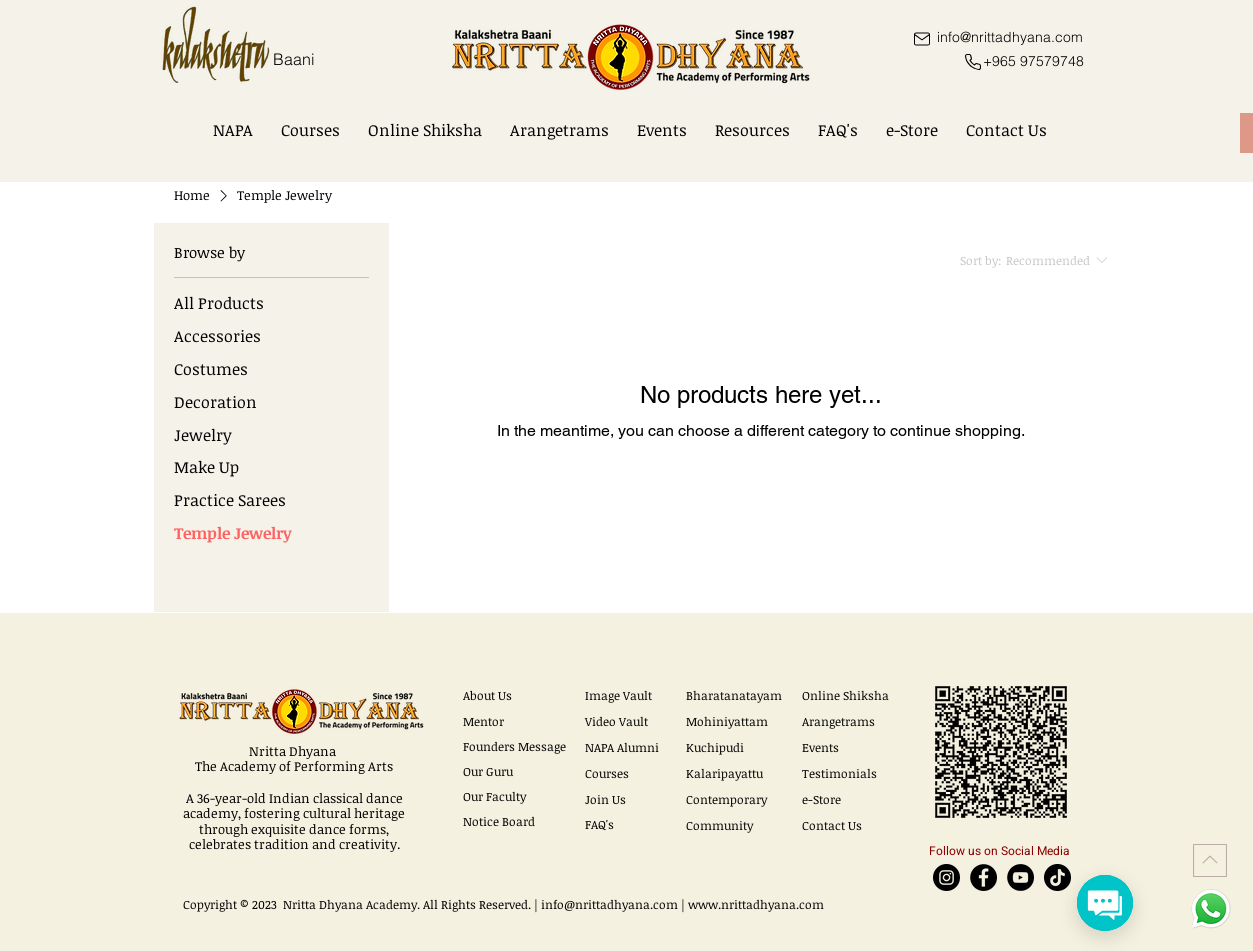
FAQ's (599, 824)
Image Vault (618, 695)
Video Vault (616, 721)
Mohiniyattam (727, 721)
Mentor (483, 721)
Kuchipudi (715, 747)
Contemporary (726, 799)
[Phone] (973, 62)
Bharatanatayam (734, 695)
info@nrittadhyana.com (609, 904)
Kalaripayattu (724, 773)
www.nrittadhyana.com (756, 904)
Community (719, 825)
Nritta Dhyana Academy (350, 904)
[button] (233, 130)
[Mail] (922, 38)
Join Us (605, 799)
